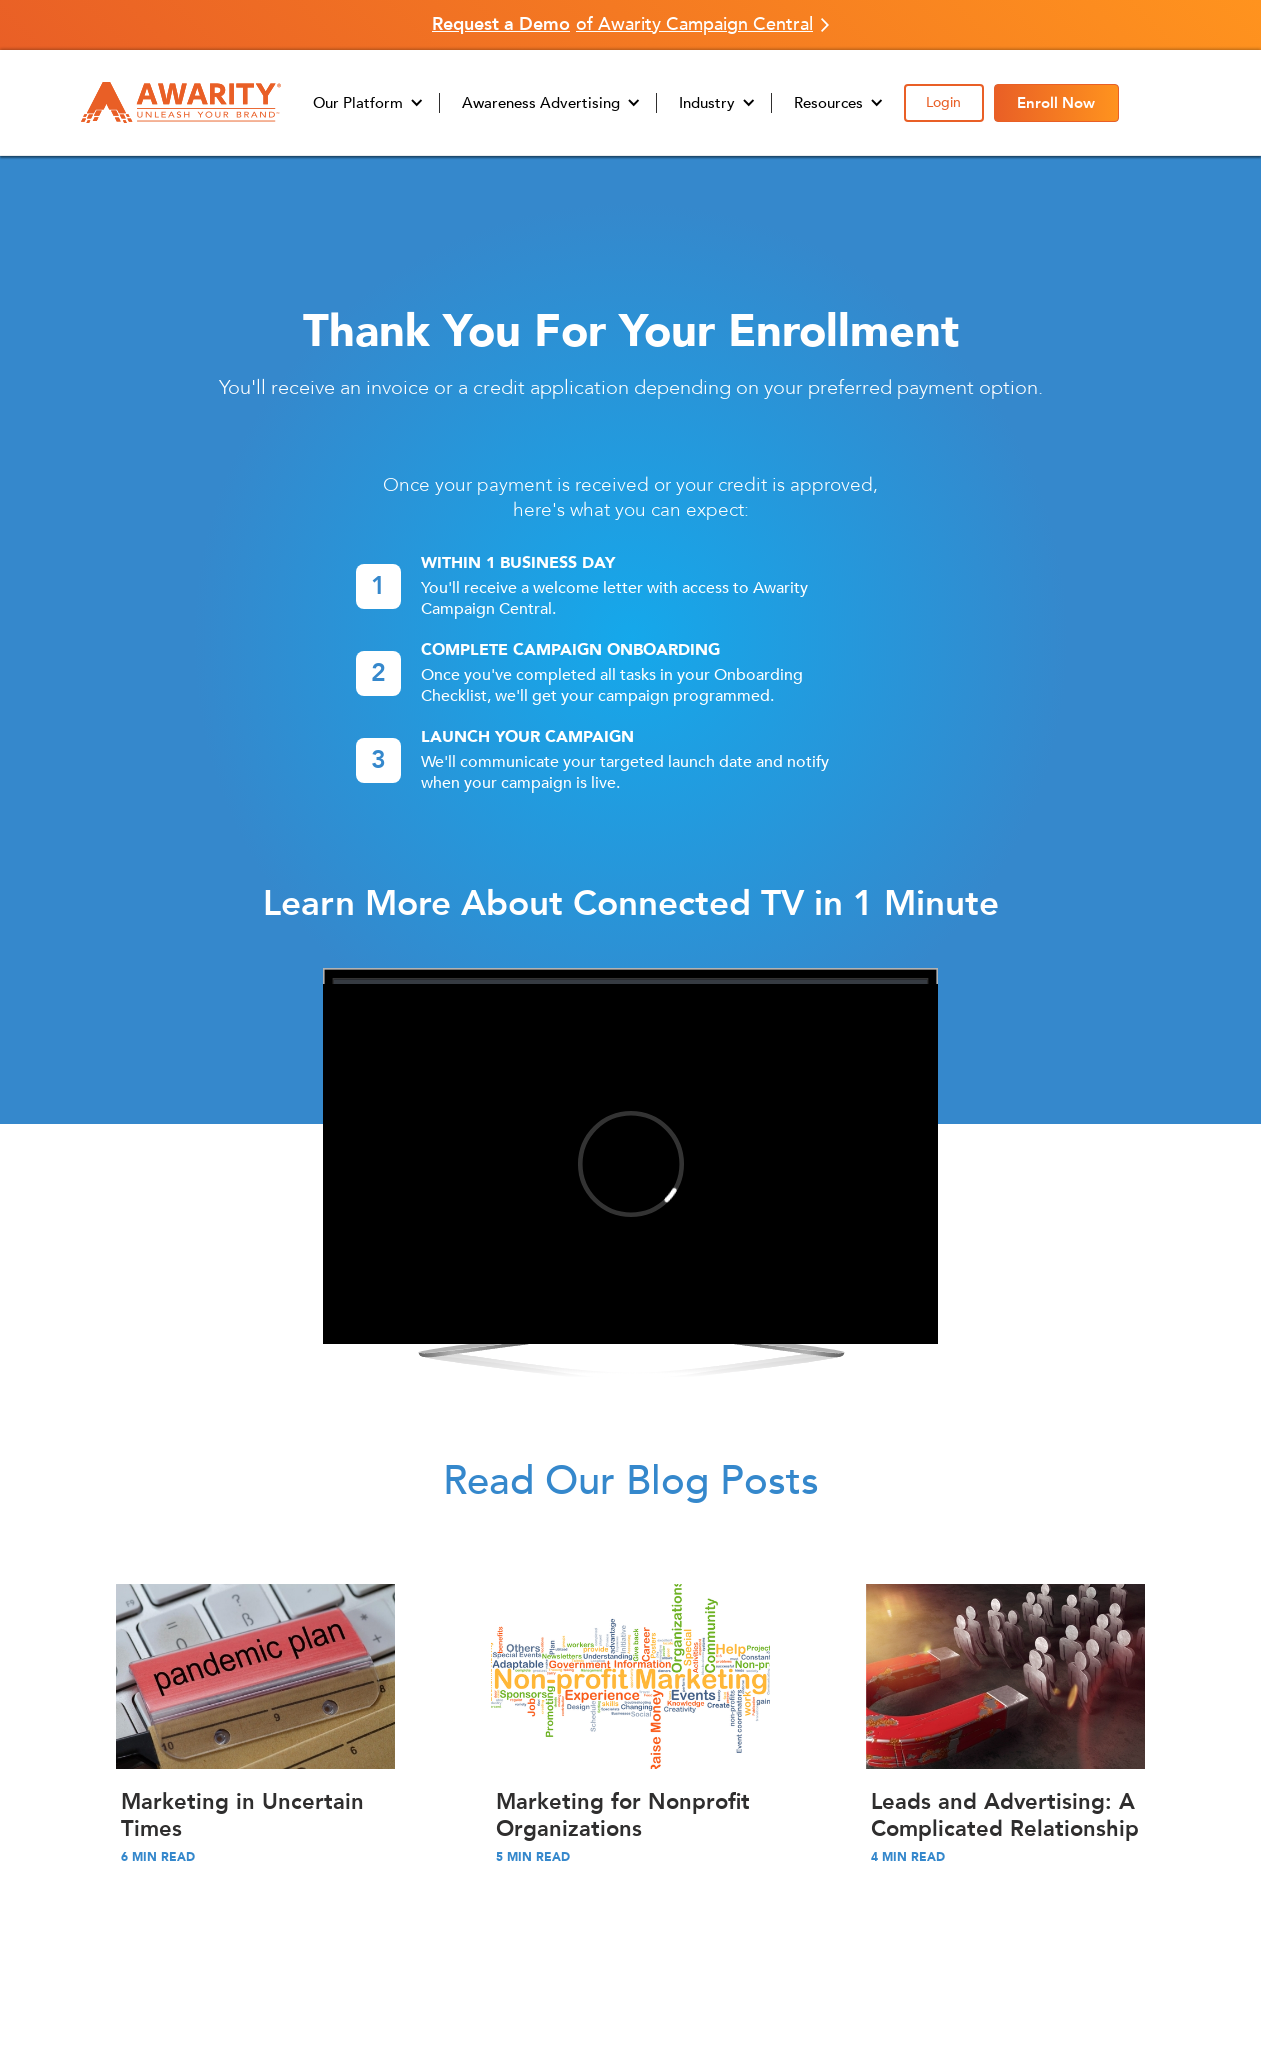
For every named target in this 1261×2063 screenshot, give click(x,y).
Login (943, 102)
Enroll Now (1056, 103)
